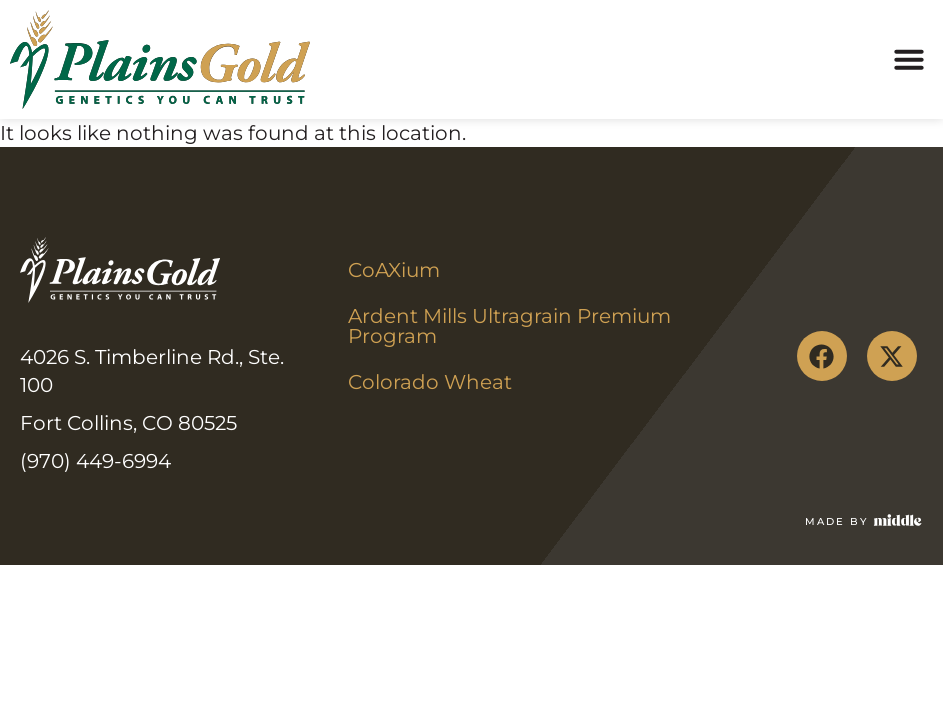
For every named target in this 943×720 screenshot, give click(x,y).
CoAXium (394, 270)
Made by (836, 521)
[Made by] (898, 520)
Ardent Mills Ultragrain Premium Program (512, 326)
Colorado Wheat (430, 382)
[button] (909, 59)
